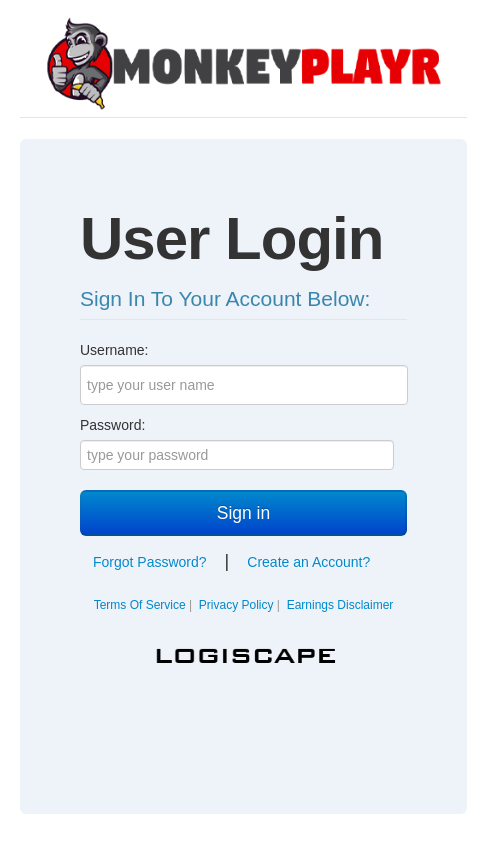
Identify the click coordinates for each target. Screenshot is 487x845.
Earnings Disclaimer (340, 605)
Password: (112, 425)
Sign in (244, 513)
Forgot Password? (150, 562)
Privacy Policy (236, 605)
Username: (114, 350)
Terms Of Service (140, 605)
